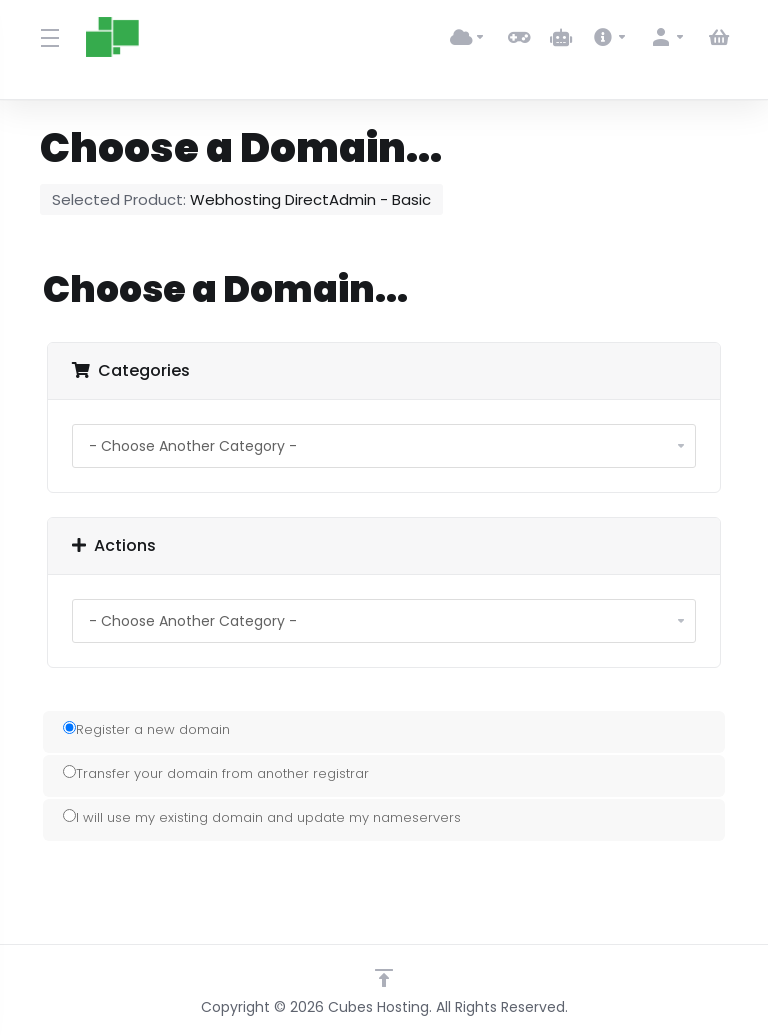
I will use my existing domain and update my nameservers (262, 817)
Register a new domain (146, 729)
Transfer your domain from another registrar (216, 773)
